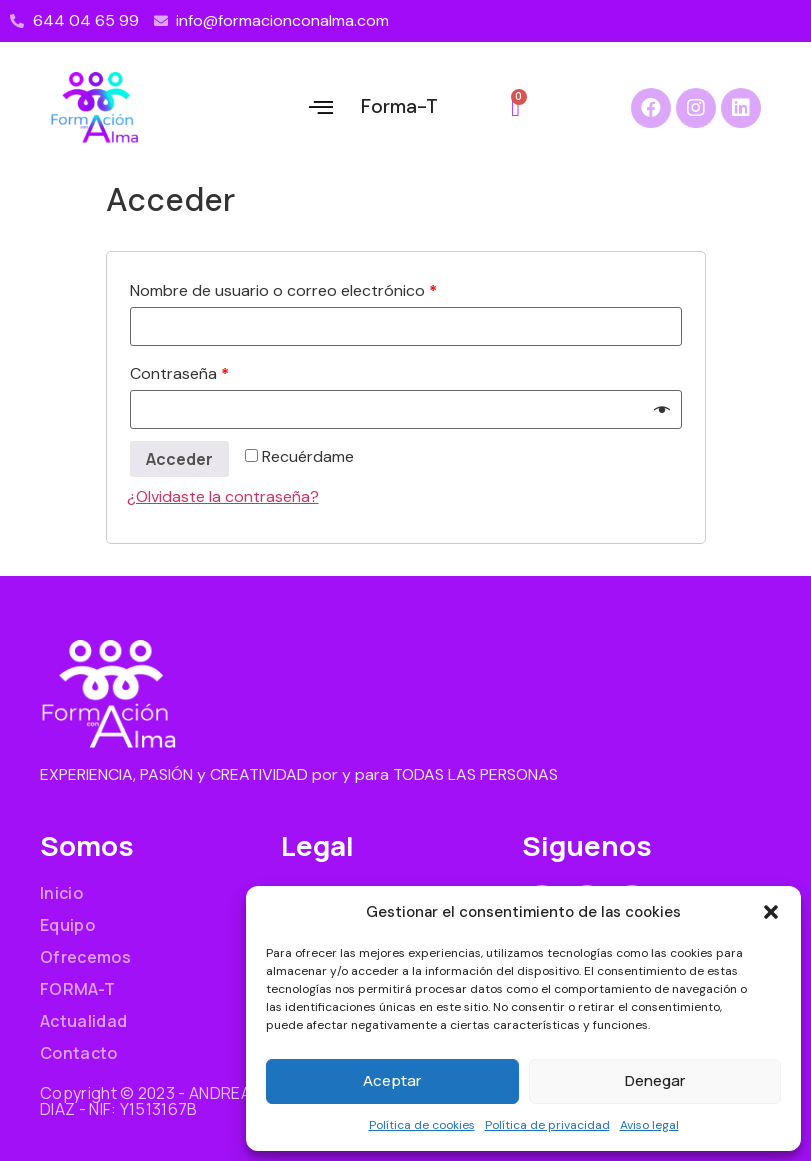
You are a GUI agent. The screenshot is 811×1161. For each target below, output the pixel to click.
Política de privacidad (547, 1125)
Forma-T (399, 106)
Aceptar (392, 1080)
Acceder (179, 459)
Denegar (655, 1080)
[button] (771, 912)
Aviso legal (649, 1125)
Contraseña (179, 373)
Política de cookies (422, 1125)
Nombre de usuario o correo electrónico (283, 290)
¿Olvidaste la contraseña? (223, 496)
